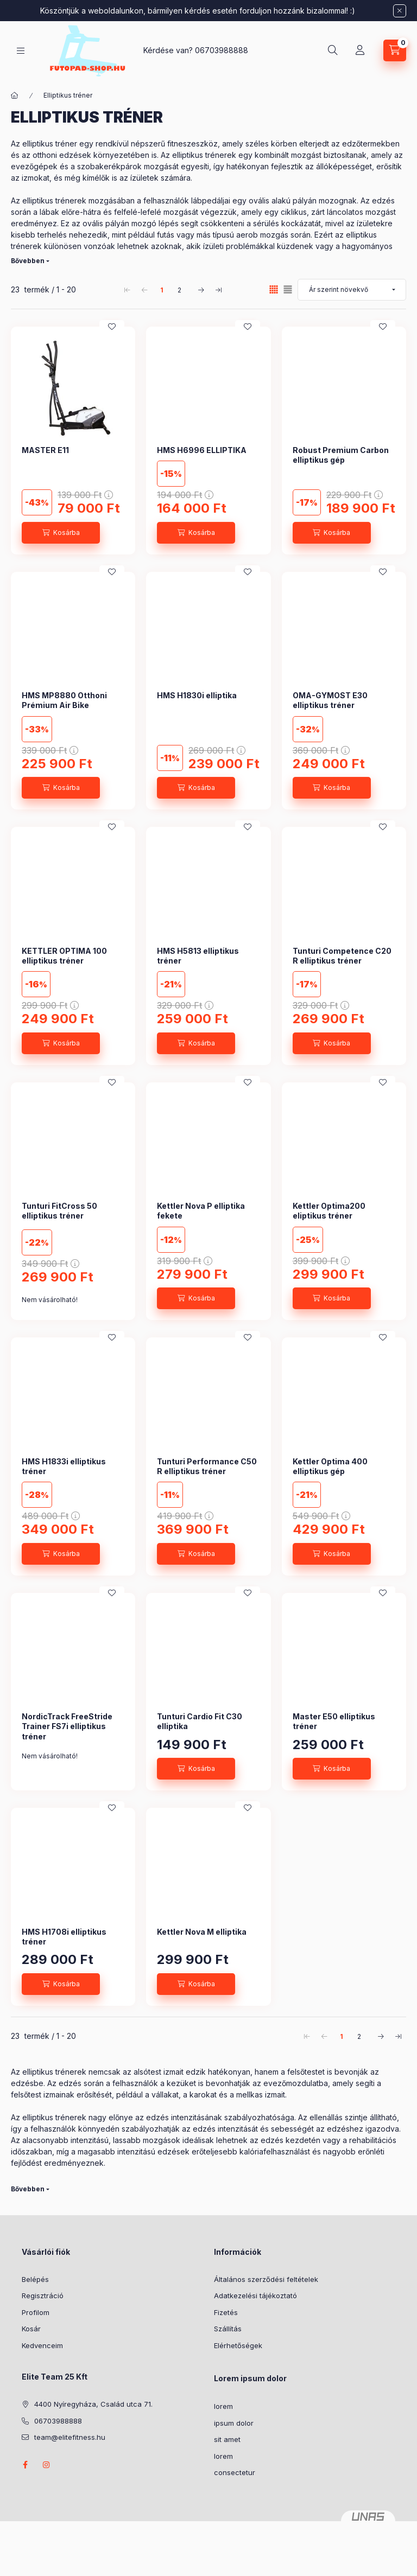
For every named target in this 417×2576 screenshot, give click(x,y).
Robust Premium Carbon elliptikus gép (341, 454)
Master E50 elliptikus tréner (334, 1721)
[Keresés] (333, 50)
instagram (47, 2465)
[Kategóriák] (20, 51)
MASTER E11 (45, 450)
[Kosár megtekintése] (394, 50)
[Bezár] (399, 10)
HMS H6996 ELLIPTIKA (202, 450)
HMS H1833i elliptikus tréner (64, 1466)
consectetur (234, 2472)
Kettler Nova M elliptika (202, 1931)
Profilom (35, 2312)
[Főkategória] (14, 95)
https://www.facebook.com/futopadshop (25, 2465)
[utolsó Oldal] (218, 290)
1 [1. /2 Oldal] (161, 290)
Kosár (31, 2328)
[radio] (287, 289)
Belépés (35, 2279)
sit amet (227, 2439)
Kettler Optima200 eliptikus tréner (329, 1210)
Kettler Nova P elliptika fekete (201, 1210)
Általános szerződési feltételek (266, 2279)
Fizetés (226, 2312)
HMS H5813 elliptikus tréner (198, 955)
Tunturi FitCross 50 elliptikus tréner (59, 1210)
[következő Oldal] (201, 290)
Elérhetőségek (238, 2345)
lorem (223, 2406)
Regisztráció (43, 2295)
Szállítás (228, 2328)
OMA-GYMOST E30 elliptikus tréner (330, 700)
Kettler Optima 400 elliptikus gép (330, 1466)
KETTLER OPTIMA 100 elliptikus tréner (64, 955)
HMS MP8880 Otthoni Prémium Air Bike (64, 700)
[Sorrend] (352, 290)
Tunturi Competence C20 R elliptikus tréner (342, 955)
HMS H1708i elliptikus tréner (64, 1936)
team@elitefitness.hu (69, 2437)
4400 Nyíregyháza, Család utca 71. (93, 2404)
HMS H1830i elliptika (197, 695)
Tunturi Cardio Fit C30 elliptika (199, 1721)
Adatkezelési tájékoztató (255, 2295)
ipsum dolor (234, 2423)
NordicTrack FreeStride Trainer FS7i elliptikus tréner (67, 1726)
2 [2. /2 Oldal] (179, 290)
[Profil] (360, 50)
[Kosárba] (61, 533)
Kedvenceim (42, 2345)
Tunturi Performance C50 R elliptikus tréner (207, 1466)
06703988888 (221, 50)
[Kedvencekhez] (112, 326)
